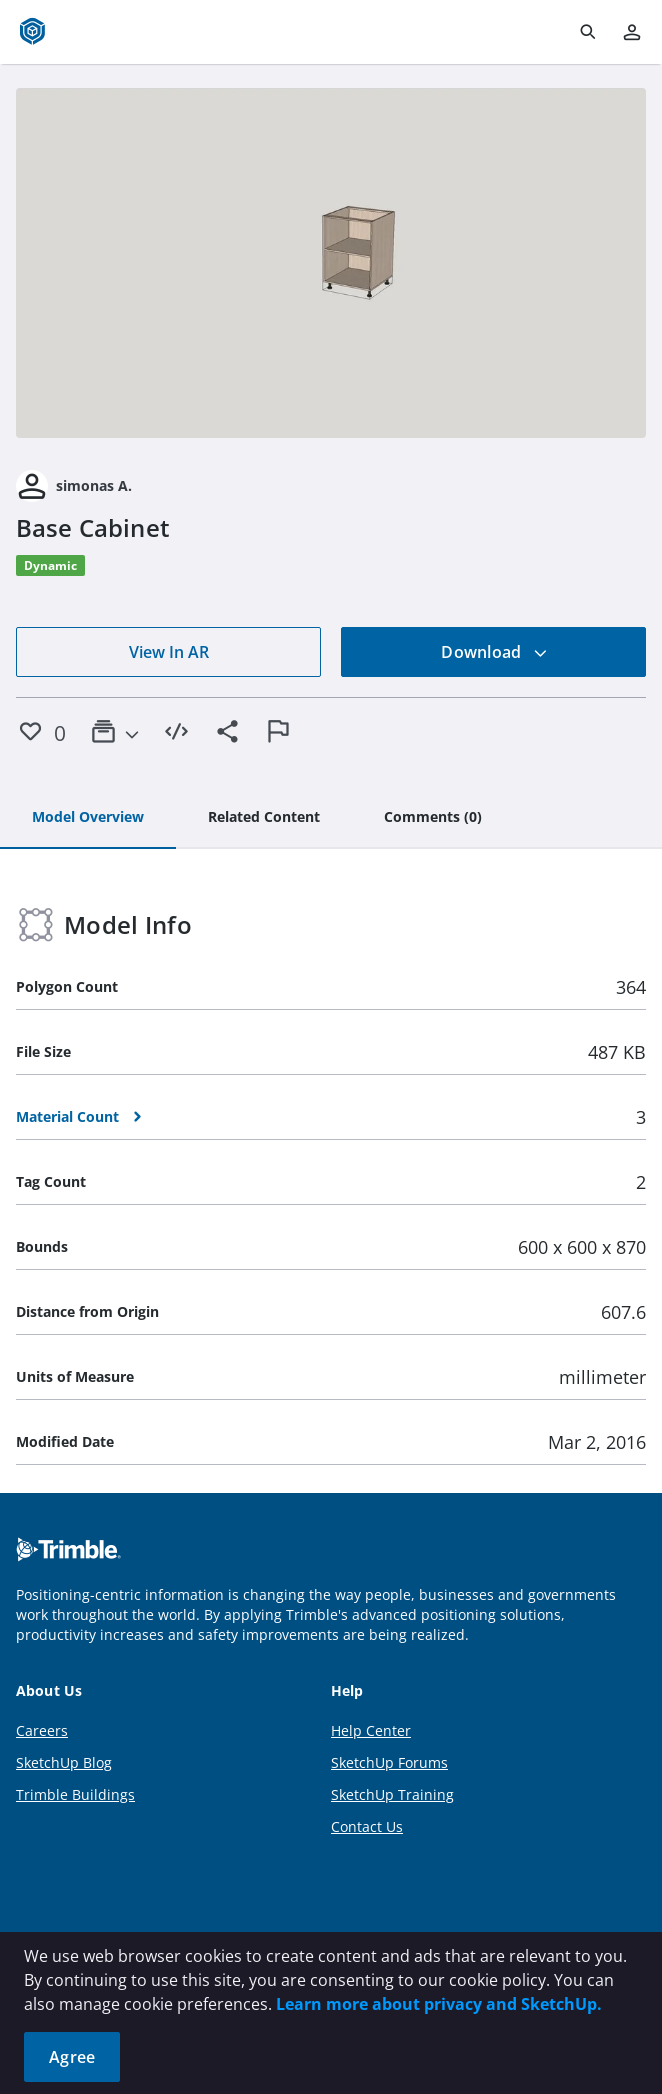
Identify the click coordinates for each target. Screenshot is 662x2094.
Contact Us (367, 1826)
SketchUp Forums (389, 1762)
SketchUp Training (392, 1794)
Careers (42, 1730)
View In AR (169, 652)
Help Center (371, 1730)
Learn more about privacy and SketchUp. (439, 2004)
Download (494, 652)
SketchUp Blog (64, 1762)
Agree (72, 2057)
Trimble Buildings (75, 1794)
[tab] (88, 818)
